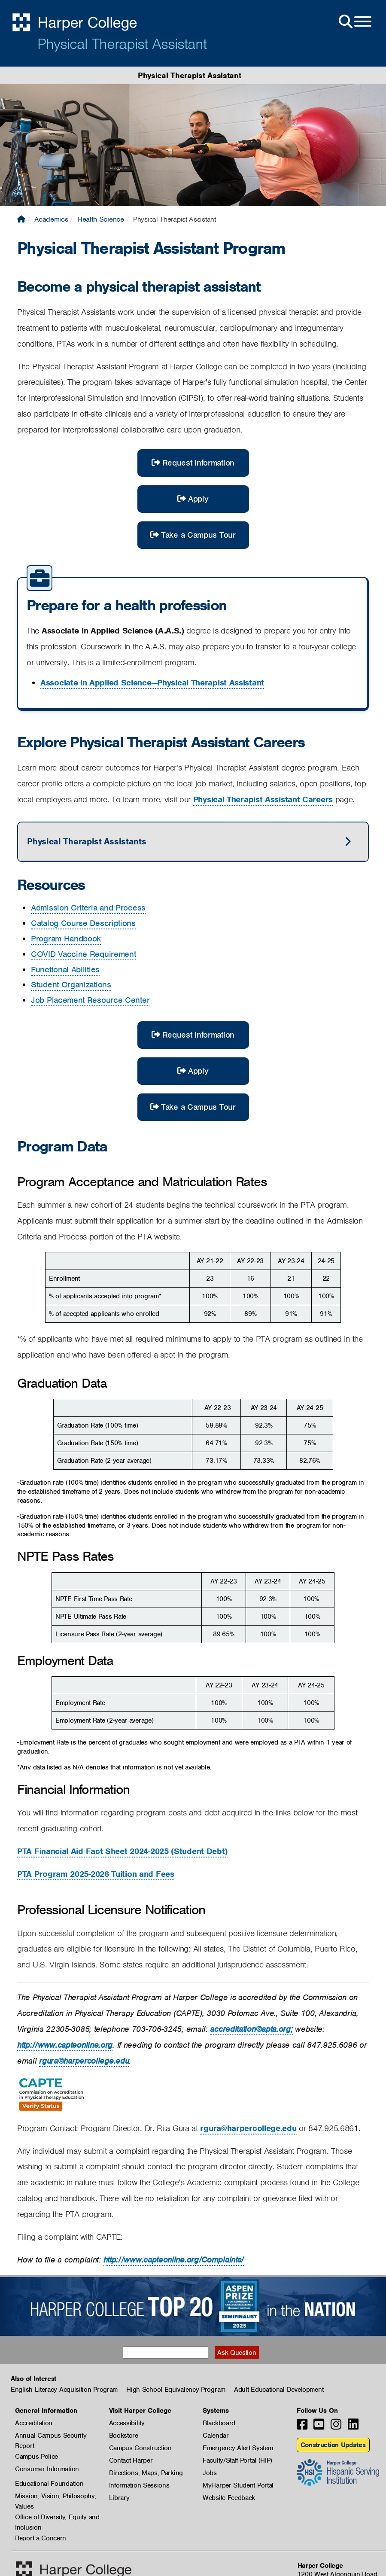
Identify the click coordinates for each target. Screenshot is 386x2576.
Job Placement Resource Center (90, 1000)
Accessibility (127, 2423)
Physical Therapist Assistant (122, 43)
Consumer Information (47, 2469)
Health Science (100, 219)
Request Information (193, 462)
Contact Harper (131, 2460)
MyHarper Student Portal (238, 2485)
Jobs (210, 2473)
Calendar (216, 2435)
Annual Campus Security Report (50, 2436)
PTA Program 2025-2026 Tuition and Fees (95, 1874)
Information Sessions (139, 2485)
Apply (192, 498)
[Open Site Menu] (354, 22)
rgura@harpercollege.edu (84, 2060)
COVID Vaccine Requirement (83, 954)
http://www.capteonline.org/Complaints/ (173, 2259)
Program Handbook (66, 938)
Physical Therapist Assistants (86, 841)
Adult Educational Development (278, 2389)
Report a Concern (40, 2538)
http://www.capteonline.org (64, 2045)
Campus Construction (140, 2448)
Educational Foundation (49, 2483)
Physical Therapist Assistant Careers (263, 799)
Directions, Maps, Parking (146, 2473)
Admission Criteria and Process (88, 907)
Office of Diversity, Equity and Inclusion (57, 2517)
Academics (51, 219)
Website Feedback (229, 2498)
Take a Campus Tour (192, 535)
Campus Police (36, 2456)
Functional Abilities (65, 969)
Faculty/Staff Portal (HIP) (237, 2460)
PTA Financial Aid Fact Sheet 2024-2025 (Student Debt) (122, 1851)
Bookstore (123, 2435)
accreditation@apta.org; (251, 2029)
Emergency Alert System (238, 2448)
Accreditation (33, 2423)
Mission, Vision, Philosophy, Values (55, 2496)
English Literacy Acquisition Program (64, 2389)
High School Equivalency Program (175, 2389)
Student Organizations (71, 984)
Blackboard (219, 2423)
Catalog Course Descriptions (83, 923)
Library (119, 2498)
